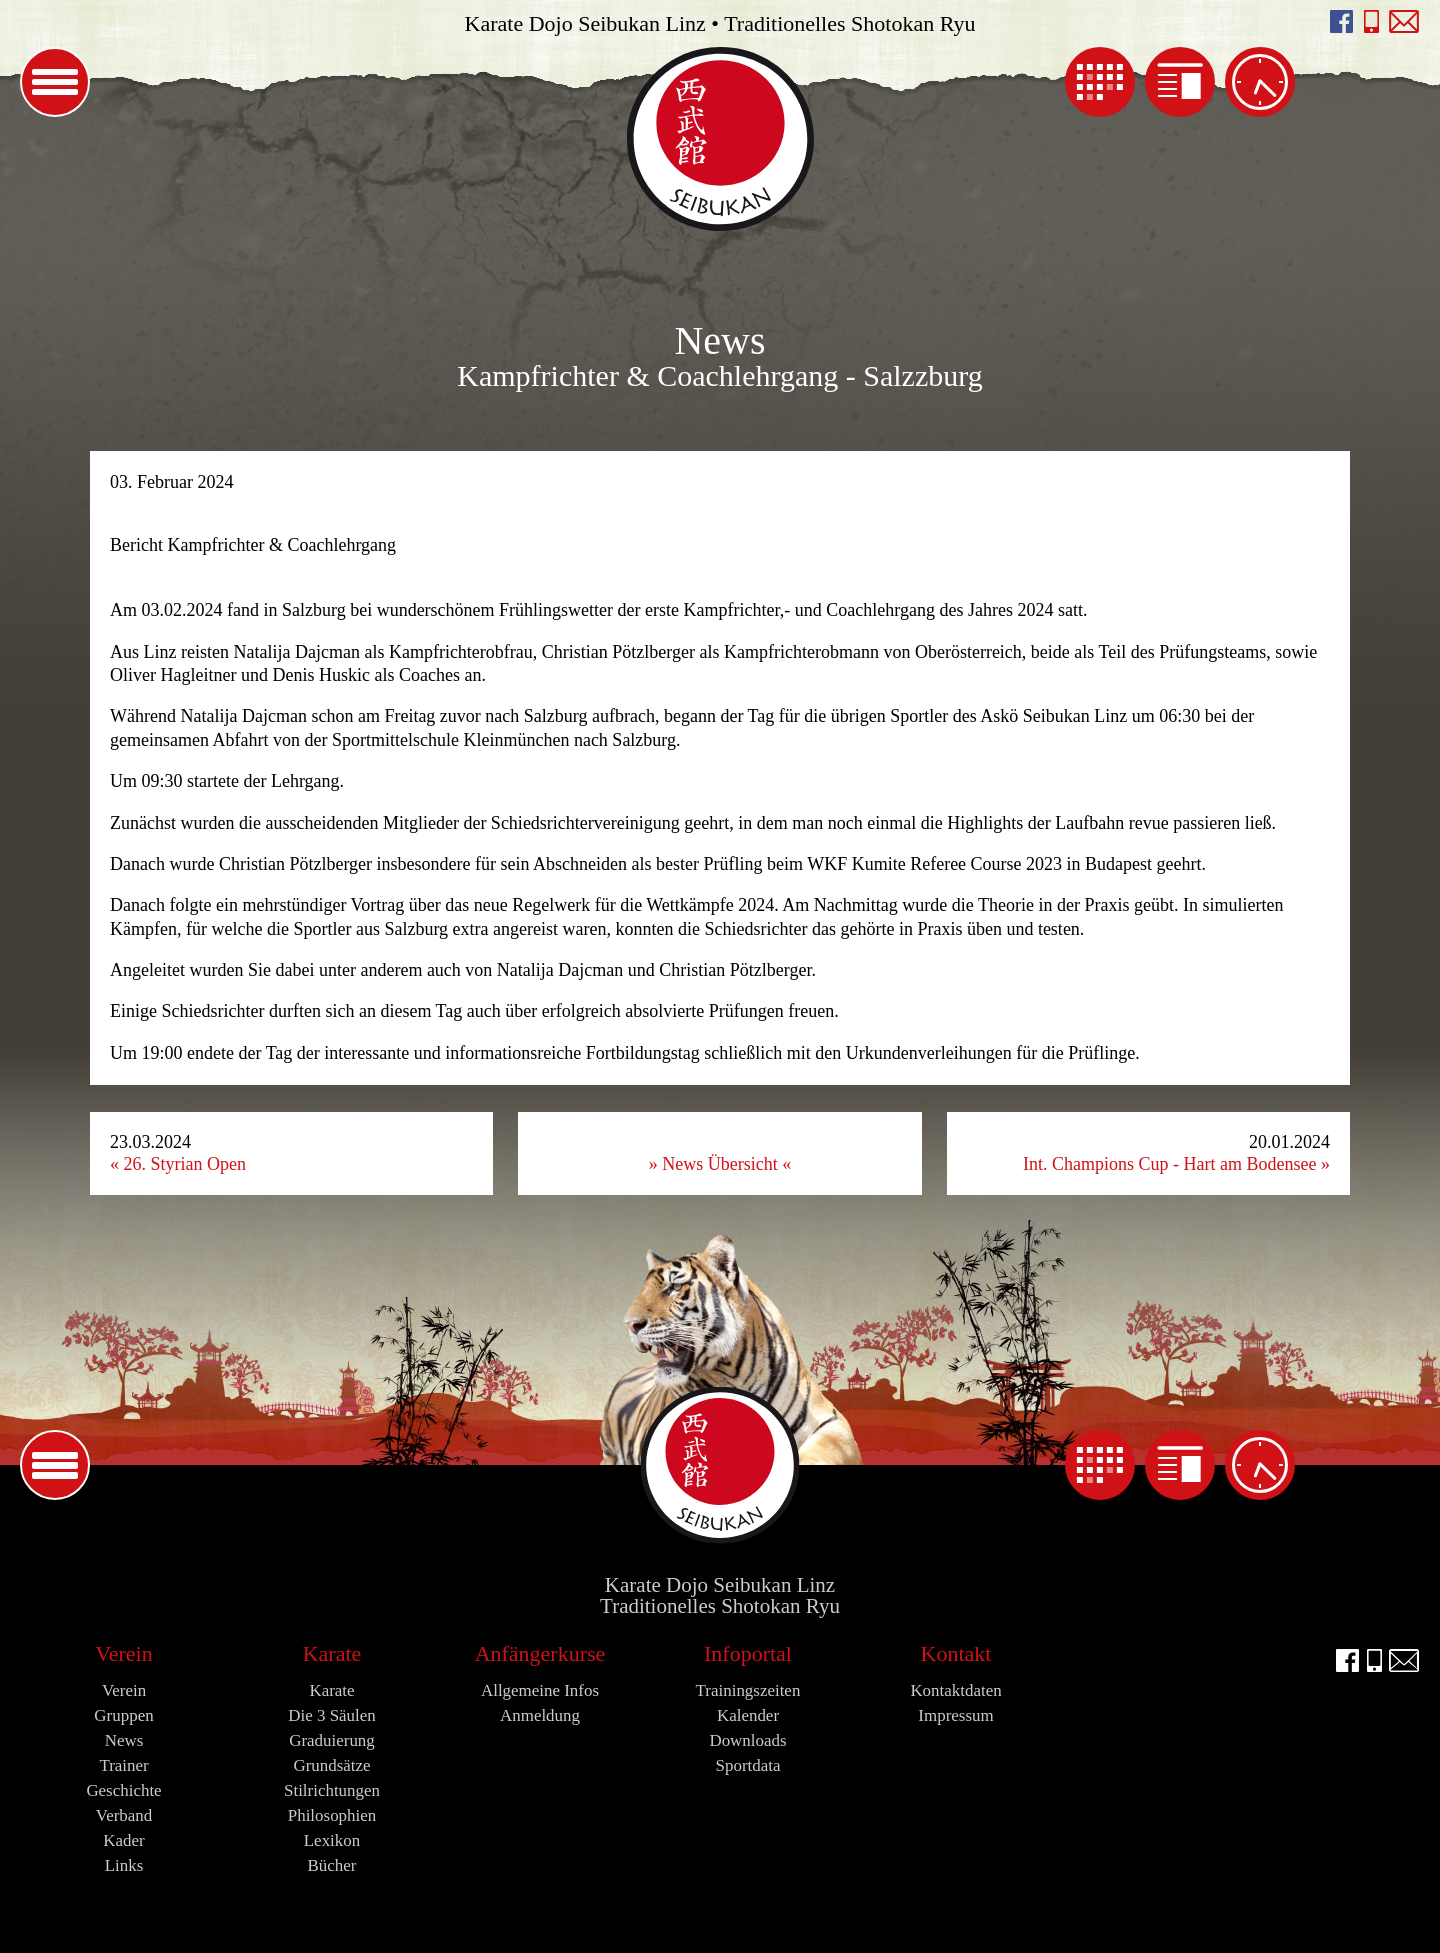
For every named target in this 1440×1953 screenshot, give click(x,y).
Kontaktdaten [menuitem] (955, 1690)
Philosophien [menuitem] (332, 1815)
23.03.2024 (178, 1153)
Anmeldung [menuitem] (540, 1715)
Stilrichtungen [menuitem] (332, 1790)
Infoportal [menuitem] (748, 1653)
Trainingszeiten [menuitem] (1260, 82)
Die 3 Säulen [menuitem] (332, 1715)
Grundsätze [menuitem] (331, 1765)
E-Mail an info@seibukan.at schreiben (1404, 21)
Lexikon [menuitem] (332, 1840)
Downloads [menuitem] (747, 1740)
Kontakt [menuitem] (956, 1653)
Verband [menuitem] (124, 1815)
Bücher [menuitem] (332, 1865)
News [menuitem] (1180, 82)
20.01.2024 (1176, 1153)
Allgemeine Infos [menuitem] (540, 1690)
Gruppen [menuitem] (123, 1715)
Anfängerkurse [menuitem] (540, 1653)
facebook (1341, 21)
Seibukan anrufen (1371, 21)
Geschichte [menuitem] (123, 1790)
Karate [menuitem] (332, 1653)
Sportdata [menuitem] (748, 1765)
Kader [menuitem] (123, 1840)
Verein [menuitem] (123, 1653)
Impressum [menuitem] (955, 1715)
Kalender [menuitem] (1100, 82)
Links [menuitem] (124, 1865)
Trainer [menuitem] (123, 1765)
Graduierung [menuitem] (332, 1740)
